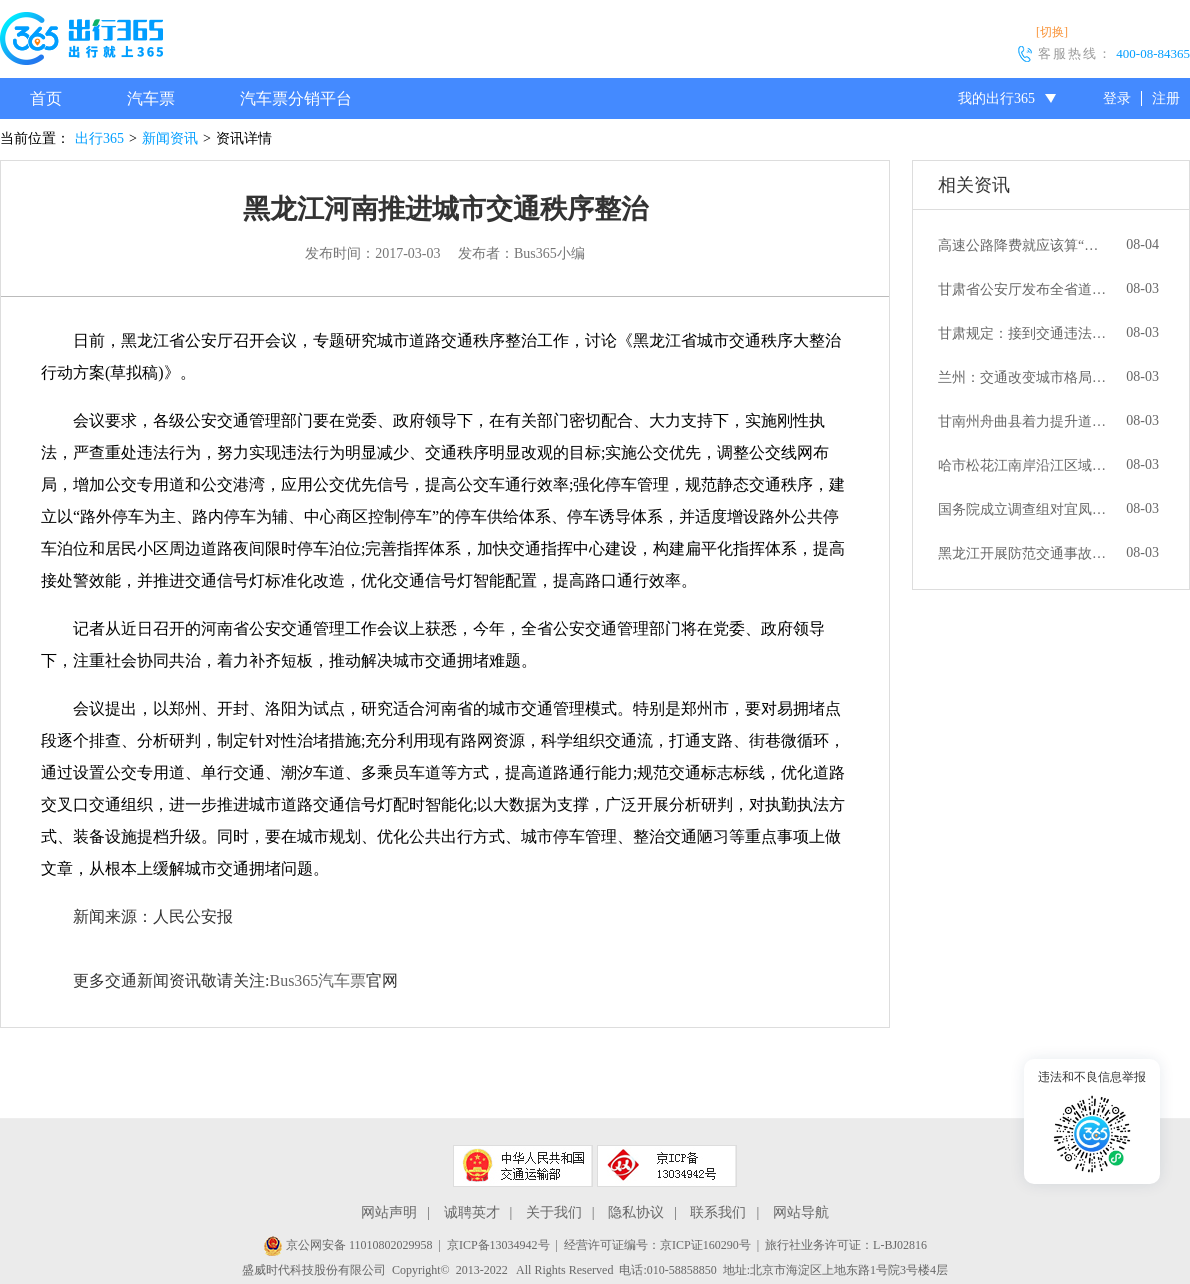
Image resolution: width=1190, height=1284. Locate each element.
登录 (1117, 98)
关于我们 (554, 1212)
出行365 (99, 138)
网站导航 (801, 1212)
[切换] (1052, 32)
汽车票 (151, 98)
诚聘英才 (472, 1212)
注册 (1166, 98)
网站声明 (389, 1212)
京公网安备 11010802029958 (348, 1245)
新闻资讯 (170, 138)
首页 (46, 98)
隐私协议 (636, 1212)
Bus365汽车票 (317, 980)
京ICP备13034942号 (498, 1245)
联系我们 (718, 1212)
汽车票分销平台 (296, 98)
